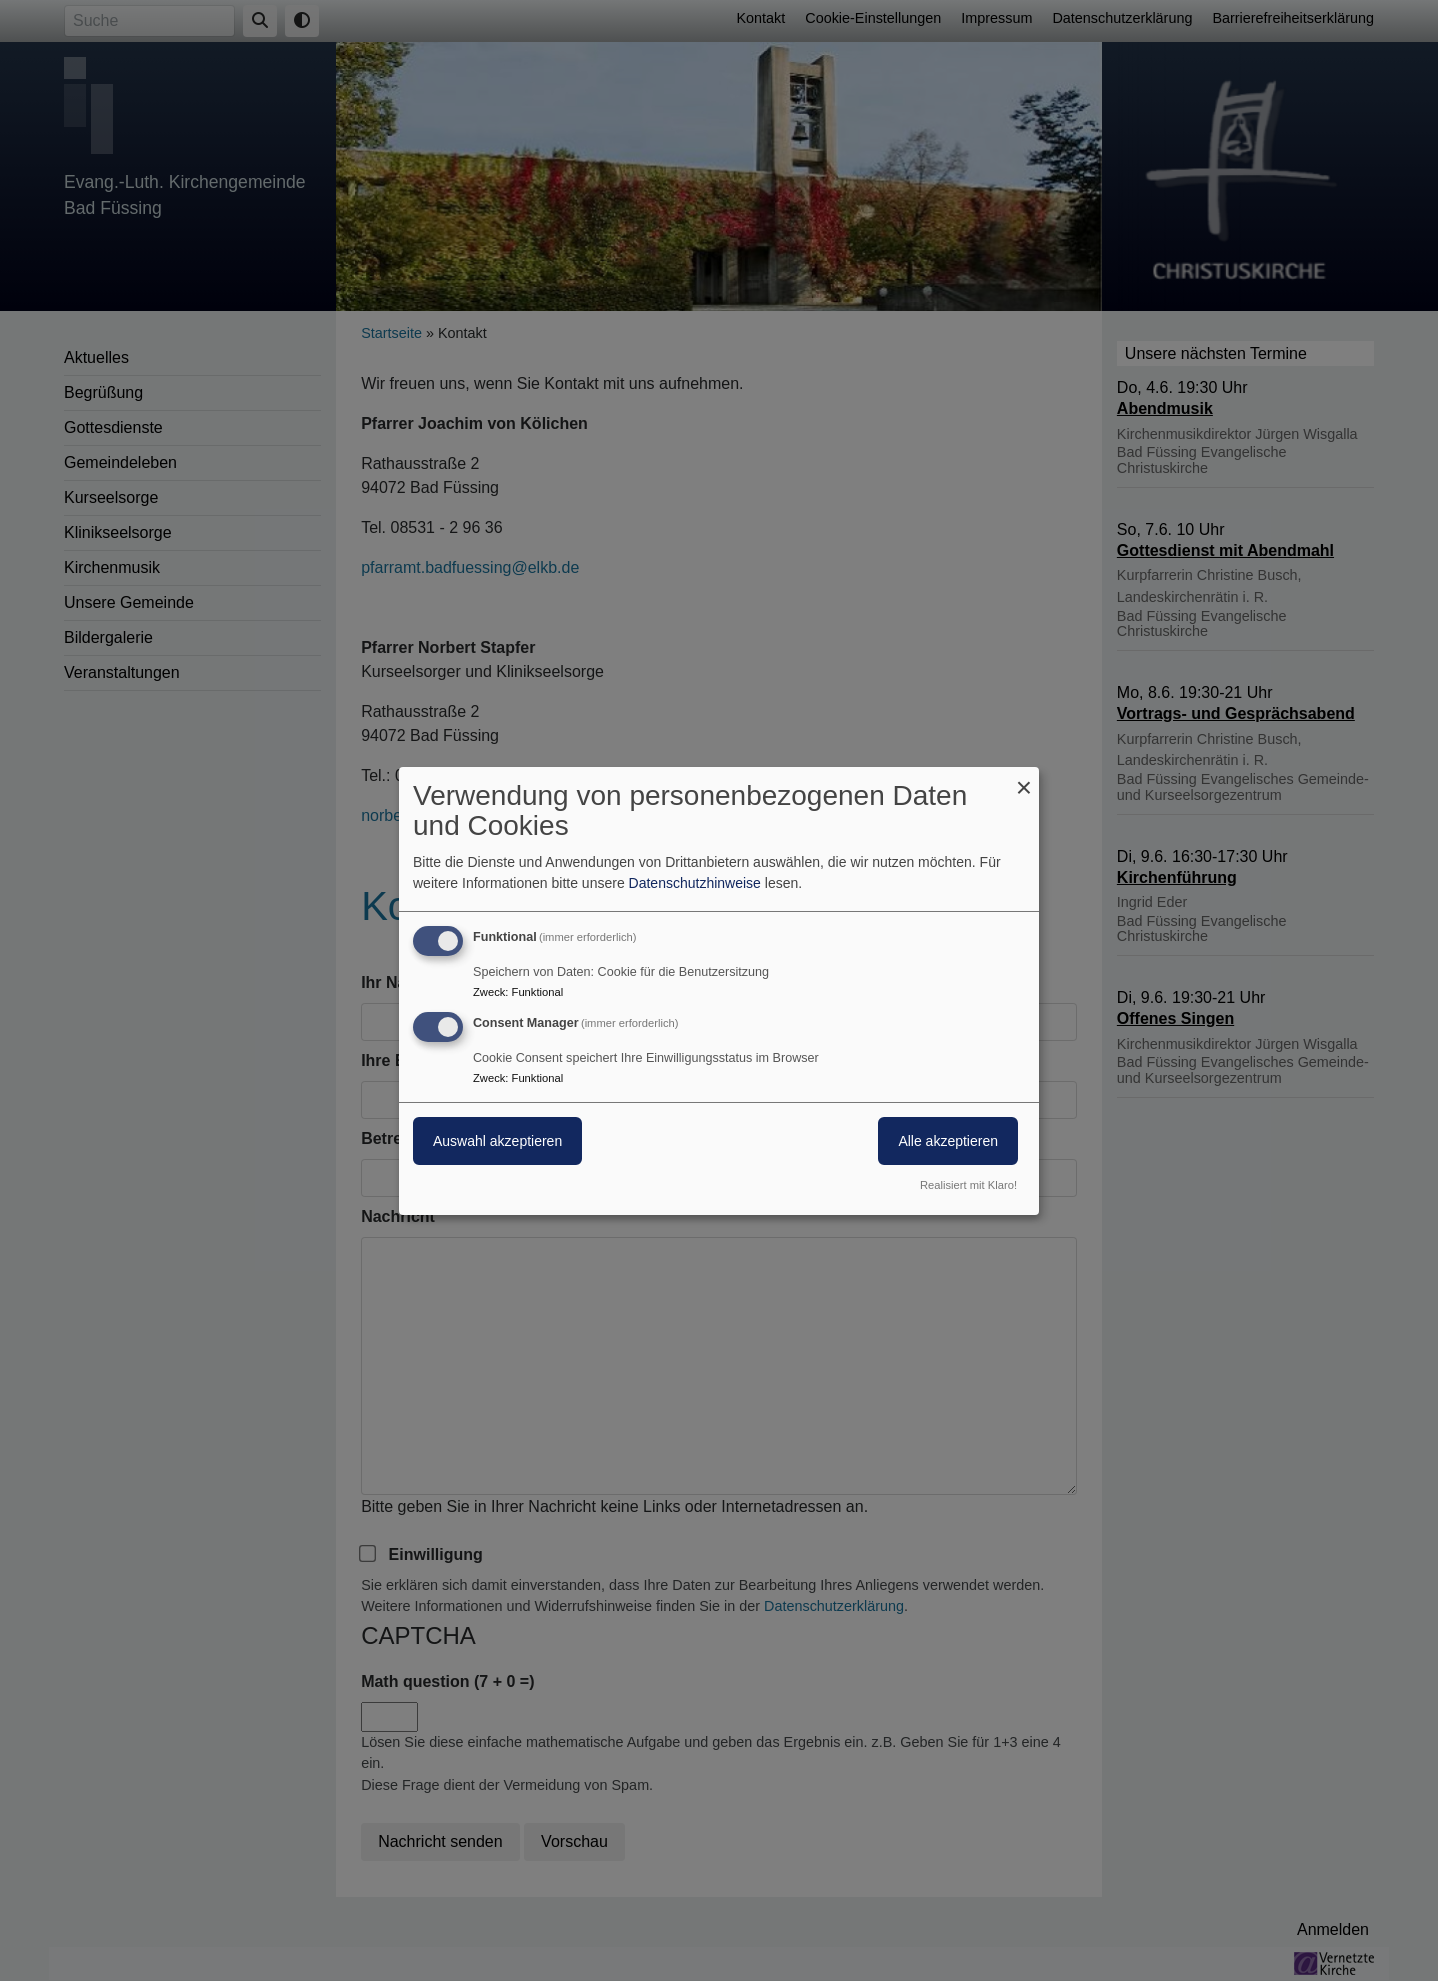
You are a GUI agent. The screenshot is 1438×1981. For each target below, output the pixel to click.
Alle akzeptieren (948, 1141)
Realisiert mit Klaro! (968, 1185)
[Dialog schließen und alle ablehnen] (1024, 778)
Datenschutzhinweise (695, 883)
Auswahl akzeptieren (497, 1141)
